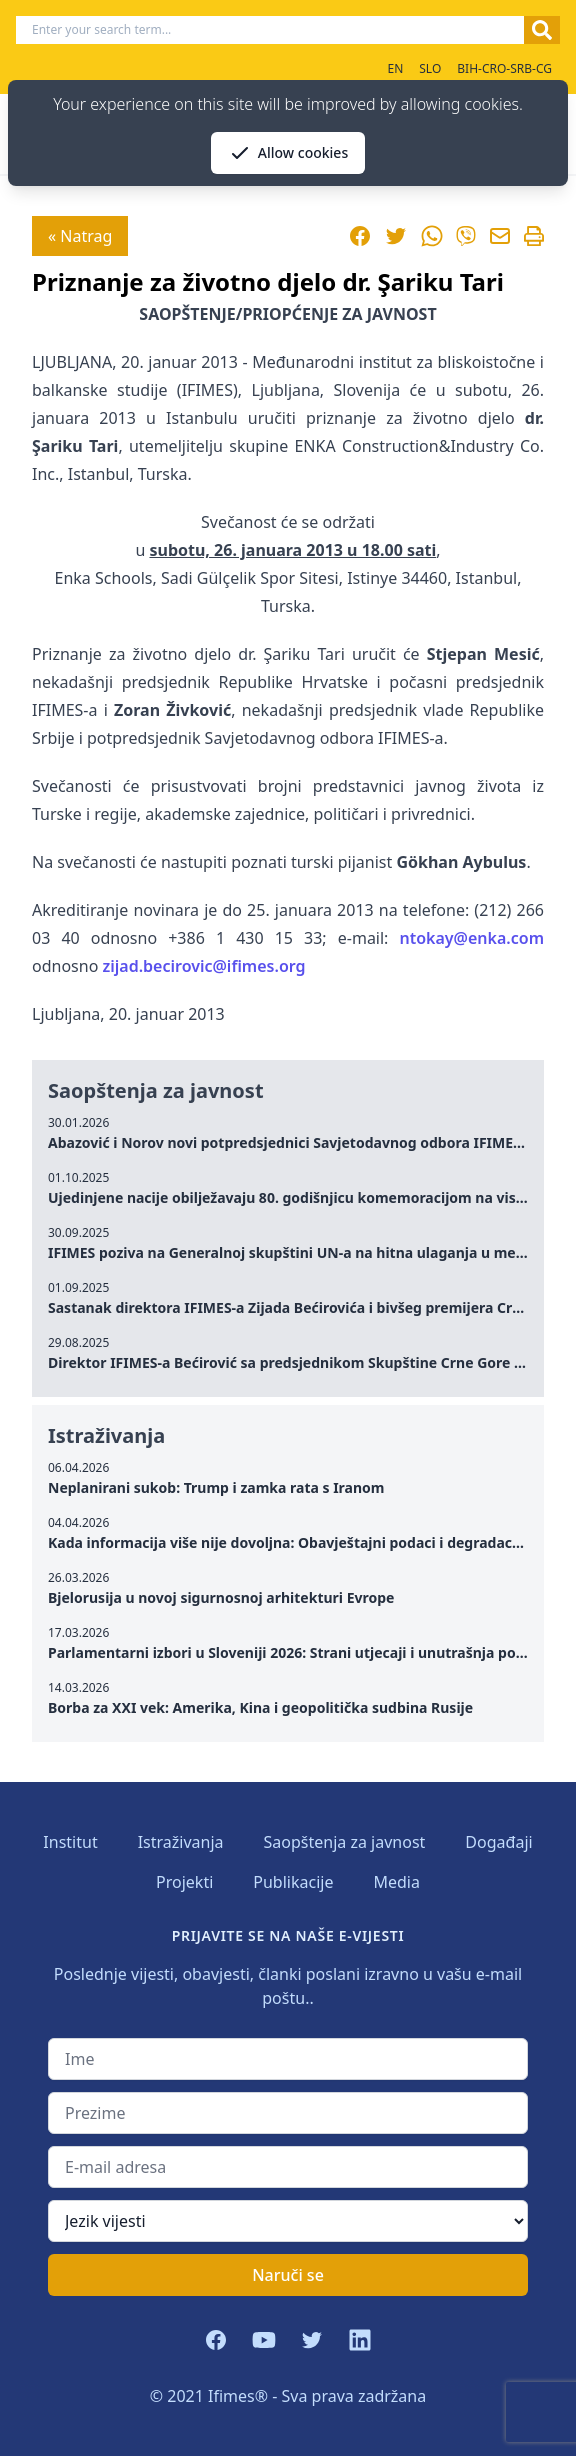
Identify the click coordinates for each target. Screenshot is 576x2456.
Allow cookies (288, 153)
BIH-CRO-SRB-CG (504, 68)
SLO (430, 68)
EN (395, 68)
